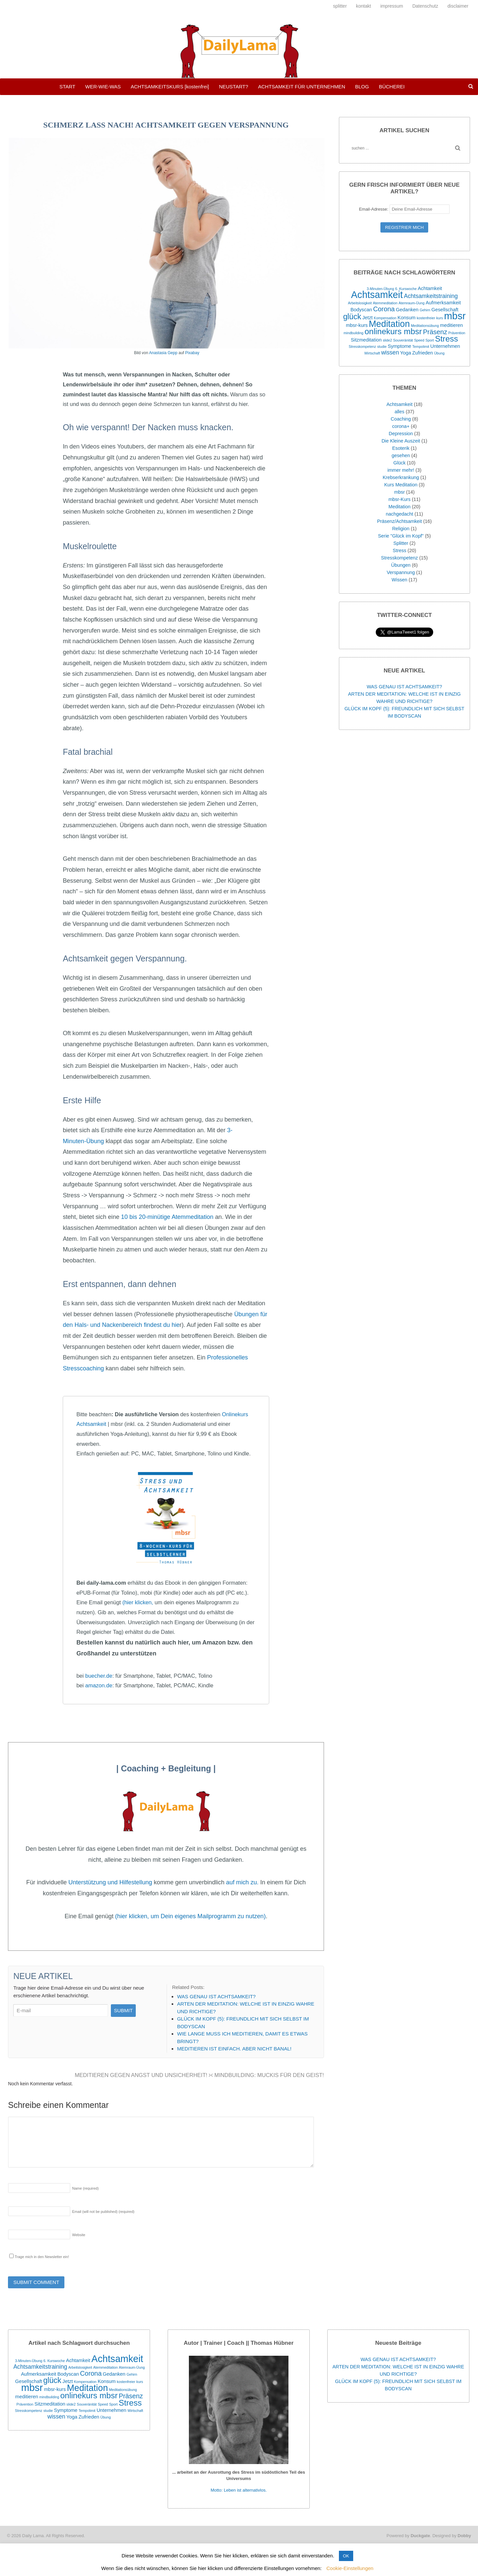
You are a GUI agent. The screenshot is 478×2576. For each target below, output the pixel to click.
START (67, 86)
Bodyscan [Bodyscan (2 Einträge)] (361, 309)
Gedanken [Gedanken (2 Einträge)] (407, 309)
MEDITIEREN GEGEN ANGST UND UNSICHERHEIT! (143, 2075)
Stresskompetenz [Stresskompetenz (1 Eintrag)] (362, 346)
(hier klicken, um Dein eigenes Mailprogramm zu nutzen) (190, 1916)
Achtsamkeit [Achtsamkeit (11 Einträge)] (377, 294)
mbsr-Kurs (399, 499)
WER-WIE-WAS (103, 86)
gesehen (401, 455)
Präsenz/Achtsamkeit (399, 521)
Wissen (399, 579)
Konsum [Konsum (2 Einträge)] (407, 317)
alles (400, 411)
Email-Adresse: (404, 209)
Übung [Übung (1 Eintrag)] (439, 353)
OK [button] (346, 2555)
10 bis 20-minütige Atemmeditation (167, 1217)
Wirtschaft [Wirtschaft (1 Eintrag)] (372, 353)
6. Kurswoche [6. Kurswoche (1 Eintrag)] (406, 289)
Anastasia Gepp (163, 352)
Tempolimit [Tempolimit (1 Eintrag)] (420, 346)
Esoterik (400, 448)
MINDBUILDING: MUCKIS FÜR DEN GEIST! (267, 2075)
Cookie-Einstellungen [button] (349, 2568)
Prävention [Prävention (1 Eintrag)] (456, 333)
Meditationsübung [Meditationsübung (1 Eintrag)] (425, 326)
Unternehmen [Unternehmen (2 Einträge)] (445, 346)
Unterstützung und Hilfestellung (110, 1882)
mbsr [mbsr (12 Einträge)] (455, 315)
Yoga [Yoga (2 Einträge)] (405, 352)
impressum (391, 6)
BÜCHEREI (392, 86)
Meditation (399, 506)
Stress (399, 550)
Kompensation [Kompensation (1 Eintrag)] (385, 318)
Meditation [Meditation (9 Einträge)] (389, 324)
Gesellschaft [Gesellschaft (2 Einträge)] (444, 309)
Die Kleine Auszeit (400, 441)
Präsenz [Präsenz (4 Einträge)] (435, 332)
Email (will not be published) (103, 2212)
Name (85, 2188)
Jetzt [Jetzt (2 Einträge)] (367, 317)
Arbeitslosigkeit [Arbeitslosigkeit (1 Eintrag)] (360, 303)
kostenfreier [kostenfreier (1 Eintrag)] (426, 318)
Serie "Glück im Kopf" (401, 536)
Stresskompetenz (399, 557)
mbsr (399, 492)
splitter (340, 6)
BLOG (362, 86)
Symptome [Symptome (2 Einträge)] (399, 346)
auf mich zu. (242, 1882)
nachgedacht (399, 514)
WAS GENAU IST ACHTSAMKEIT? (404, 686)
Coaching (401, 419)
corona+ (400, 426)
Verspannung (401, 572)
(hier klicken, (137, 1602)
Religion (400, 528)
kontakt (363, 6)
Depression (401, 433)
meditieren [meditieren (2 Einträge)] (451, 325)
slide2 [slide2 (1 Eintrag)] (387, 340)
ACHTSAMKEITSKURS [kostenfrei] (170, 86)
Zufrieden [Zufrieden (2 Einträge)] (422, 352)
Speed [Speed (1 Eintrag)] (419, 340)
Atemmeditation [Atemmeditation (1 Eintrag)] (385, 303)
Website (78, 2235)
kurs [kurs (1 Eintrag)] (439, 318)
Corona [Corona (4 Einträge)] (384, 309)
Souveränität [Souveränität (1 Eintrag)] (403, 340)
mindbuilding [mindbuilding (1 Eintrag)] (353, 333)
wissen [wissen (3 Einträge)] (390, 352)
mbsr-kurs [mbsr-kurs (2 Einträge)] (357, 325)
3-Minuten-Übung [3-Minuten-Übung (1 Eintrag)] (380, 289)
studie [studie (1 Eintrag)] (381, 346)
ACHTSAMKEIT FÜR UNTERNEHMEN (301, 86)
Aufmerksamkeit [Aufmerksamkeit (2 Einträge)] (443, 302)
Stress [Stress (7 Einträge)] (446, 338)
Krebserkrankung (401, 477)
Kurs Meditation (400, 484)
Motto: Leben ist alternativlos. (238, 2490)
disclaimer (457, 6)
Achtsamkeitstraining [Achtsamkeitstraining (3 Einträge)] (431, 296)
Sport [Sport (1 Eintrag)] (430, 340)
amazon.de (99, 1685)
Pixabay (192, 352)
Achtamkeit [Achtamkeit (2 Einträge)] (430, 288)
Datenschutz (425, 6)
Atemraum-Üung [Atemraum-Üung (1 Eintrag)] (412, 303)
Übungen (400, 565)
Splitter (400, 543)
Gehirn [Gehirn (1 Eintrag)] (425, 310)
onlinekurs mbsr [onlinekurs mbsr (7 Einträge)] (393, 331)
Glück (399, 462)
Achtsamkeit (399, 404)
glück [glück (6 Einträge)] (352, 316)
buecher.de (99, 1676)
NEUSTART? (233, 86)
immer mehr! (400, 470)
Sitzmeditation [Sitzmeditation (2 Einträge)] (366, 340)
